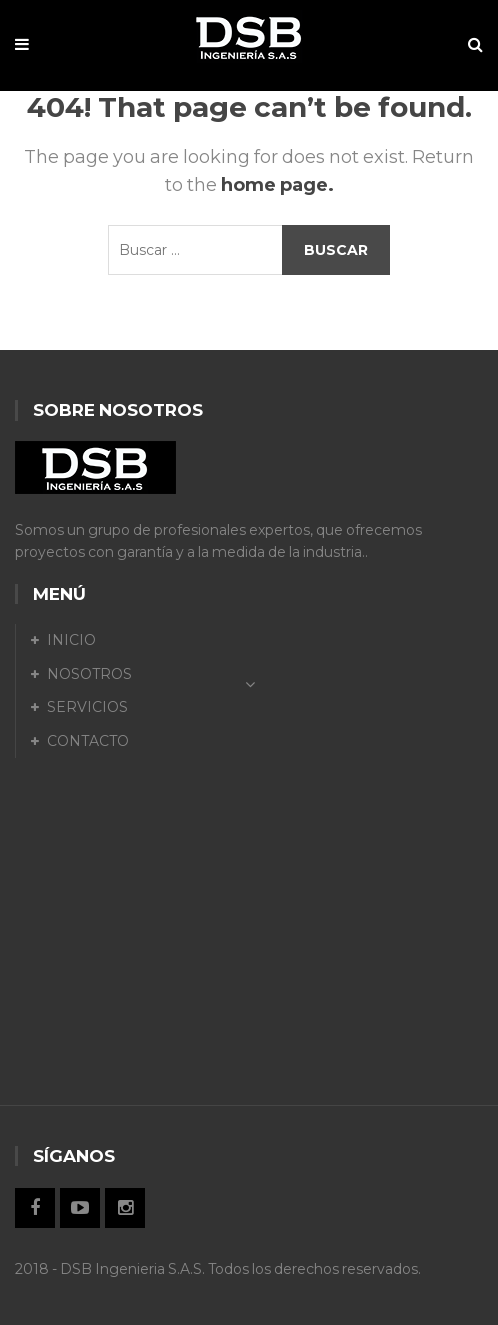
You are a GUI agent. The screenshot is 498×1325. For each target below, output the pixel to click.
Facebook (35, 1208)
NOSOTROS (89, 674)
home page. (277, 185)
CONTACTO (88, 741)
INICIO (71, 640)
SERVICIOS (87, 707)
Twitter (80, 1208)
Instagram (125, 1208)
